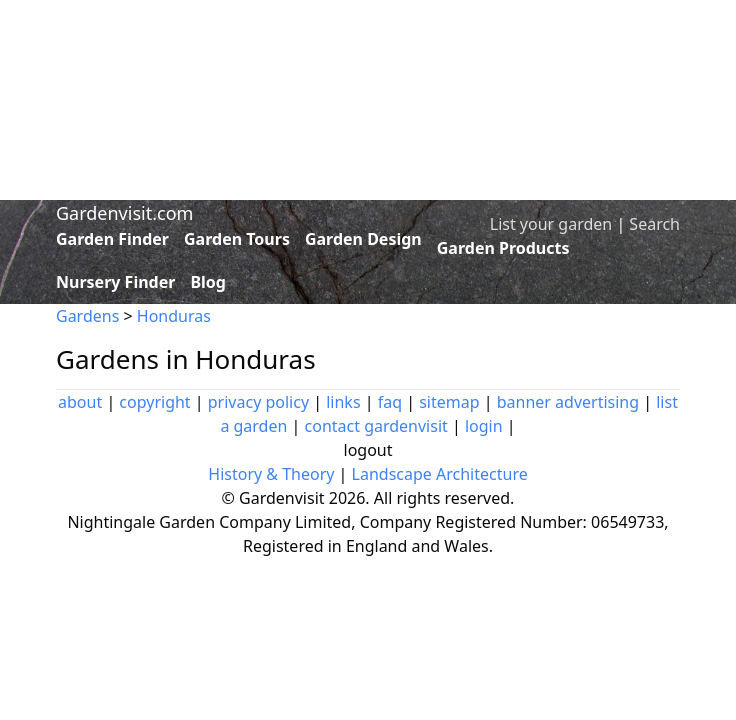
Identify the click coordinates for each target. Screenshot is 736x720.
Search (654, 224)
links (343, 402)
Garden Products (503, 248)
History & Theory (271, 474)
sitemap (449, 402)
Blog (208, 282)
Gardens (87, 316)
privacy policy (258, 402)
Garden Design (363, 239)
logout (368, 450)
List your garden (551, 224)
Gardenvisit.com (124, 213)
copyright (154, 402)
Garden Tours (237, 239)
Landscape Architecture (440, 474)
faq (390, 402)
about (80, 402)
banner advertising (568, 402)
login (484, 426)
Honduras (174, 316)
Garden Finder (112, 239)
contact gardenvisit (376, 426)
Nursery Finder (115, 282)
